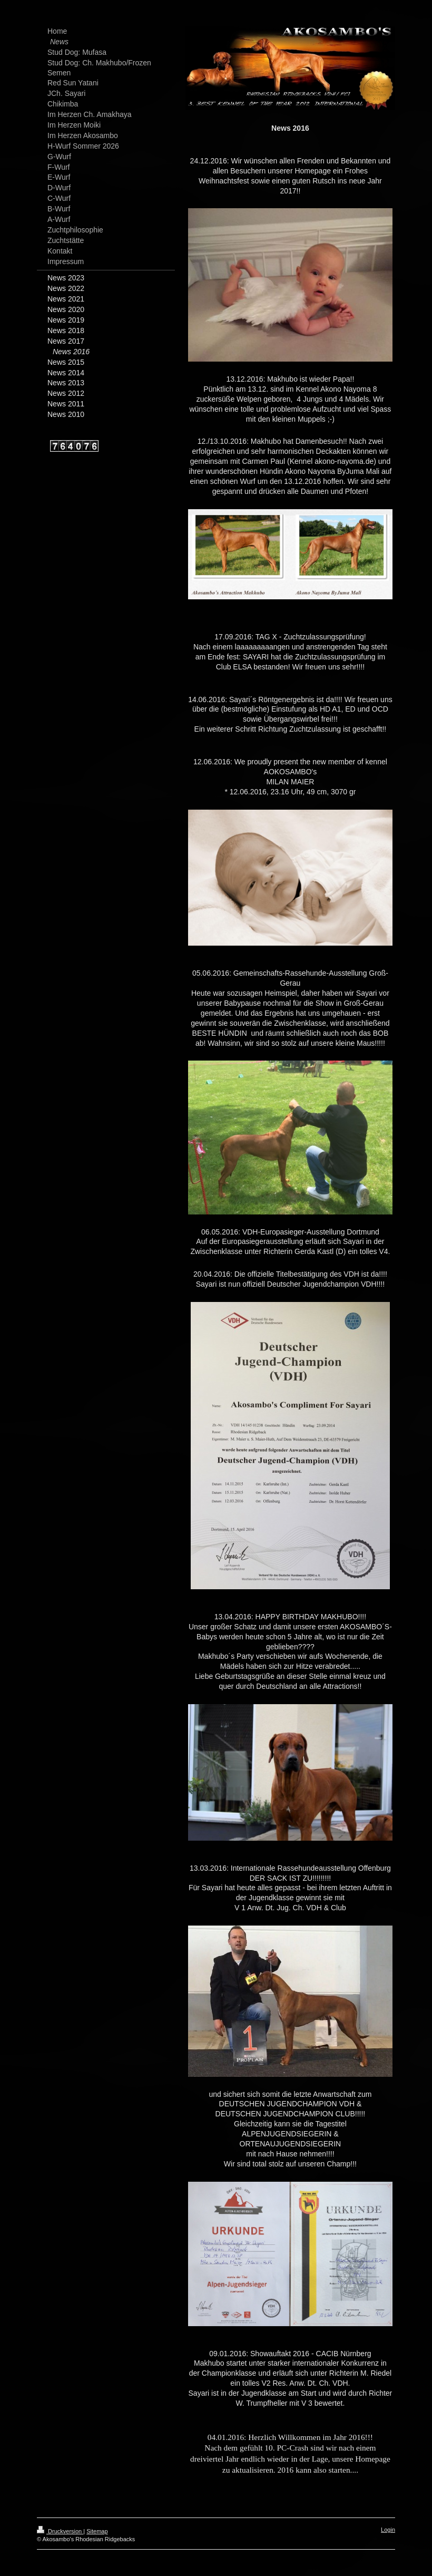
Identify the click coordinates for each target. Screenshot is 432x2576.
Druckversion (60, 2531)
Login (388, 2529)
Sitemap (96, 2531)
